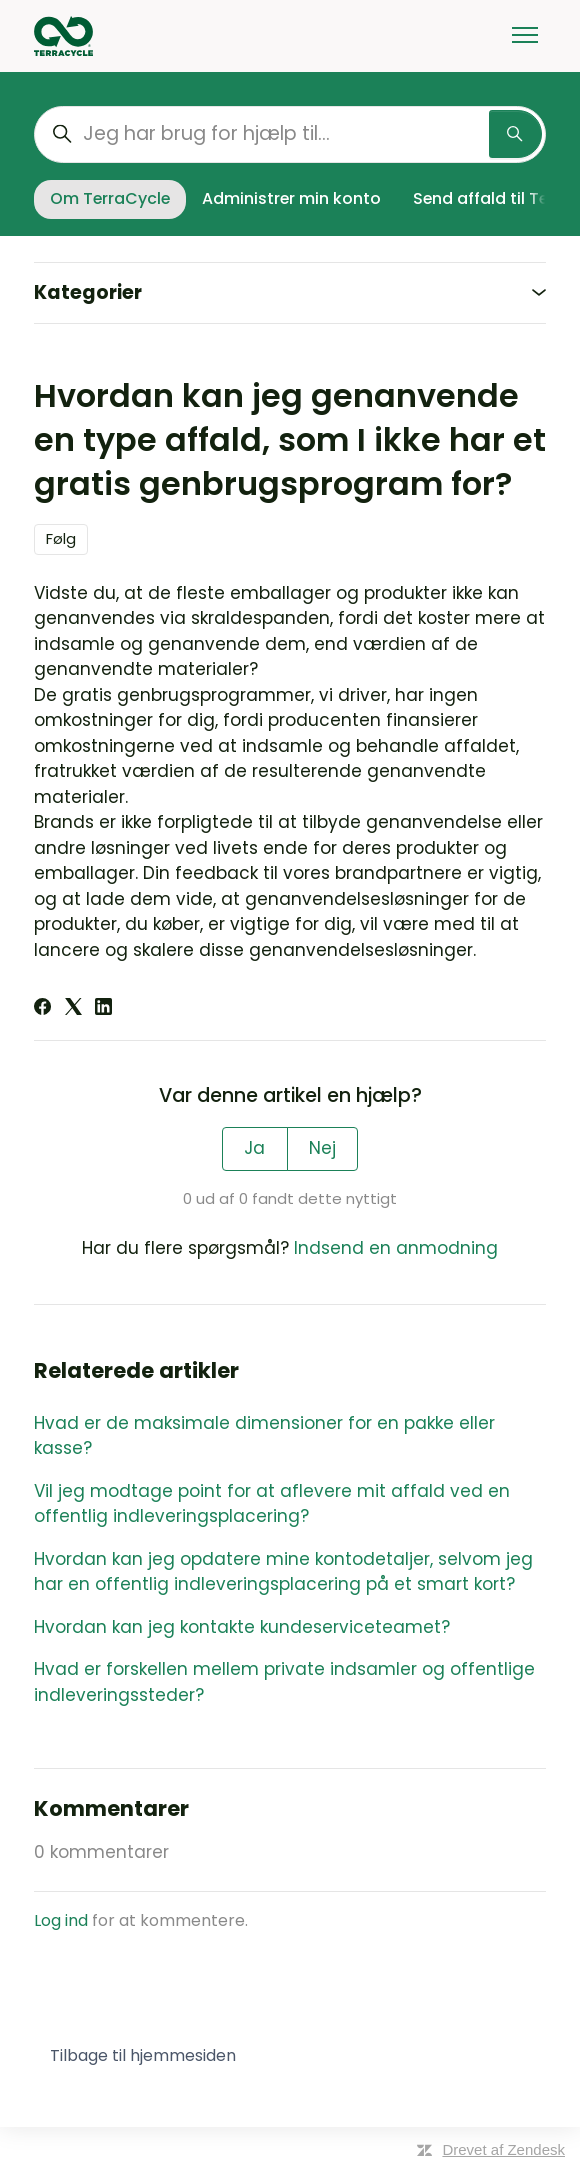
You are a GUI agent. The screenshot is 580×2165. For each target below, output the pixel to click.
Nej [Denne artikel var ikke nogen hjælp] (322, 1148)
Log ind (61, 1920)
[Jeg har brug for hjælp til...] (290, 134)
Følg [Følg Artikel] (61, 538)
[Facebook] (42, 1009)
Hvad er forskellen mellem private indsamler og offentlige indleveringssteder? (284, 1682)
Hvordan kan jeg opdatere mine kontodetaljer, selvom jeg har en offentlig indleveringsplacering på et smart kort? (283, 1572)
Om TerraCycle (110, 198)
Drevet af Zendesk (503, 2149)
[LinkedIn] (103, 1009)
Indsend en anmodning (396, 1248)
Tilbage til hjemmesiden (143, 2055)
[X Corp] (73, 1009)
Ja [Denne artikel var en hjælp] (254, 1148)
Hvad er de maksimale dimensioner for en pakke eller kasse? (264, 1436)
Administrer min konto (291, 198)
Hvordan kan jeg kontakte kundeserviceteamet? (242, 1627)
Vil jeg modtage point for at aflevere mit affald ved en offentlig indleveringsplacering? (272, 1504)
